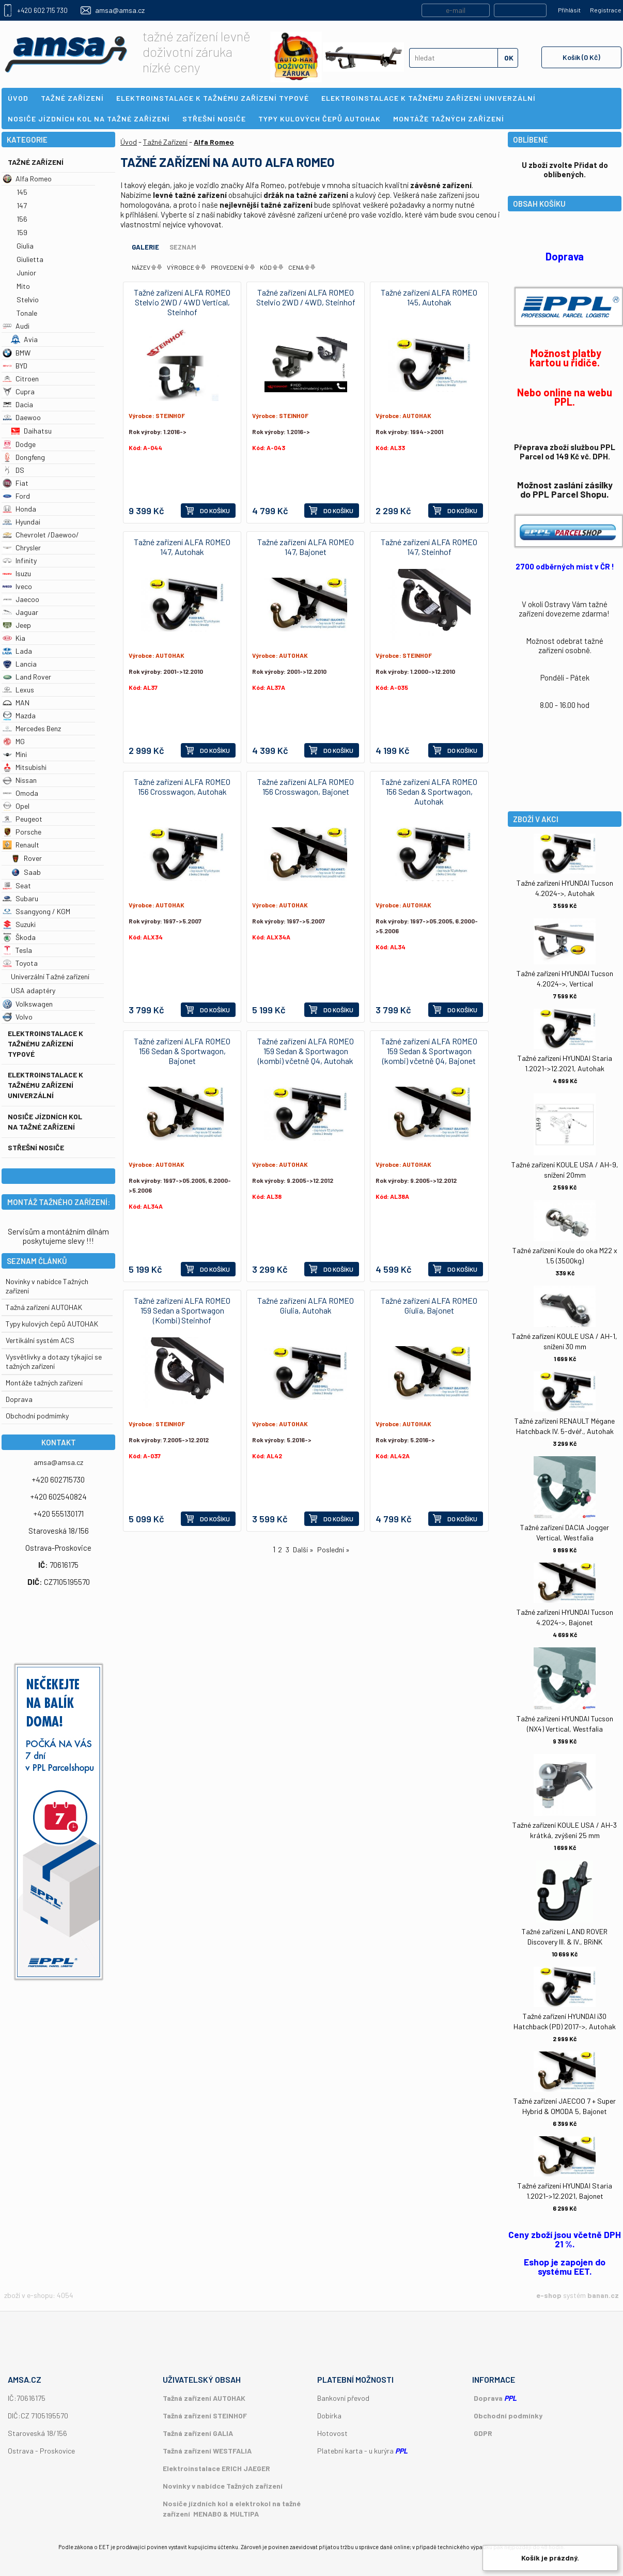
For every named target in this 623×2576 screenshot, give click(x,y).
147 (22, 205)
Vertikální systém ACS (40, 1340)
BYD (15, 365)
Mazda (19, 715)
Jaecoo (21, 599)
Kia (14, 638)
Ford (16, 495)
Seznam (182, 247)
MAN (16, 702)
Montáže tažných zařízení (44, 1382)
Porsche (22, 831)
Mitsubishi (24, 767)
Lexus (18, 689)
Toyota (20, 963)
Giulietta (30, 259)
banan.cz (603, 2295)
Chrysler (22, 547)
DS (13, 470)
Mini (15, 754)
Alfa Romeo (27, 178)
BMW (16, 352)
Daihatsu (31, 430)
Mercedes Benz (32, 728)
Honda (19, 508)
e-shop (549, 2295)
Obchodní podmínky (508, 2415)
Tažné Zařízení (36, 162)
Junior (26, 272)
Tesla (17, 950)
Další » (303, 1549)
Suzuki (19, 924)
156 (22, 218)
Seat (17, 885)
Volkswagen (28, 1003)
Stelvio (28, 299)
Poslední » (333, 1549)
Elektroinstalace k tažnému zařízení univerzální (45, 1085)
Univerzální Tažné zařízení (50, 976)
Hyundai (21, 521)
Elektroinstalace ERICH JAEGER (216, 2468)
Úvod (128, 141)
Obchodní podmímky (37, 1415)
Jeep (17, 625)
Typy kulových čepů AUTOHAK (52, 1323)
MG (14, 741)
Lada (17, 650)
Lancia (20, 663)
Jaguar (20, 612)
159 (22, 232)
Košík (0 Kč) (581, 57)
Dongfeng (24, 457)
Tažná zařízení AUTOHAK (44, 1307)
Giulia (25, 245)
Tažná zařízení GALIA (198, 2433)
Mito (23, 286)
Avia (24, 339)
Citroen (21, 378)
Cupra (19, 391)
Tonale (27, 312)
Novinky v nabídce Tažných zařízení (223, 2485)
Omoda (20, 793)
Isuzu (17, 573)
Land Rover (27, 676)
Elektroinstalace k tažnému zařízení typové (45, 1043)
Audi (16, 325)
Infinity (20, 560)
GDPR (483, 2433)
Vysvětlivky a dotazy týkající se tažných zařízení (54, 1361)
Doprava (19, 1399)
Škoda (19, 937)
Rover (26, 858)
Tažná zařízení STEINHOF (205, 2415)
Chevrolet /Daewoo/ (41, 534)
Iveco (17, 586)
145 (22, 192)
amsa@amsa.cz (120, 10)
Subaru (20, 898)
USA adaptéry (33, 990)
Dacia (18, 404)
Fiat (15, 483)
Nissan (20, 780)
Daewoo (22, 417)
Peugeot (22, 818)
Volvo (18, 1016)
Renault (21, 844)
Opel (16, 805)
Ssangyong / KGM (36, 911)
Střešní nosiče (36, 1147)
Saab (26, 872)
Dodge (19, 444)
